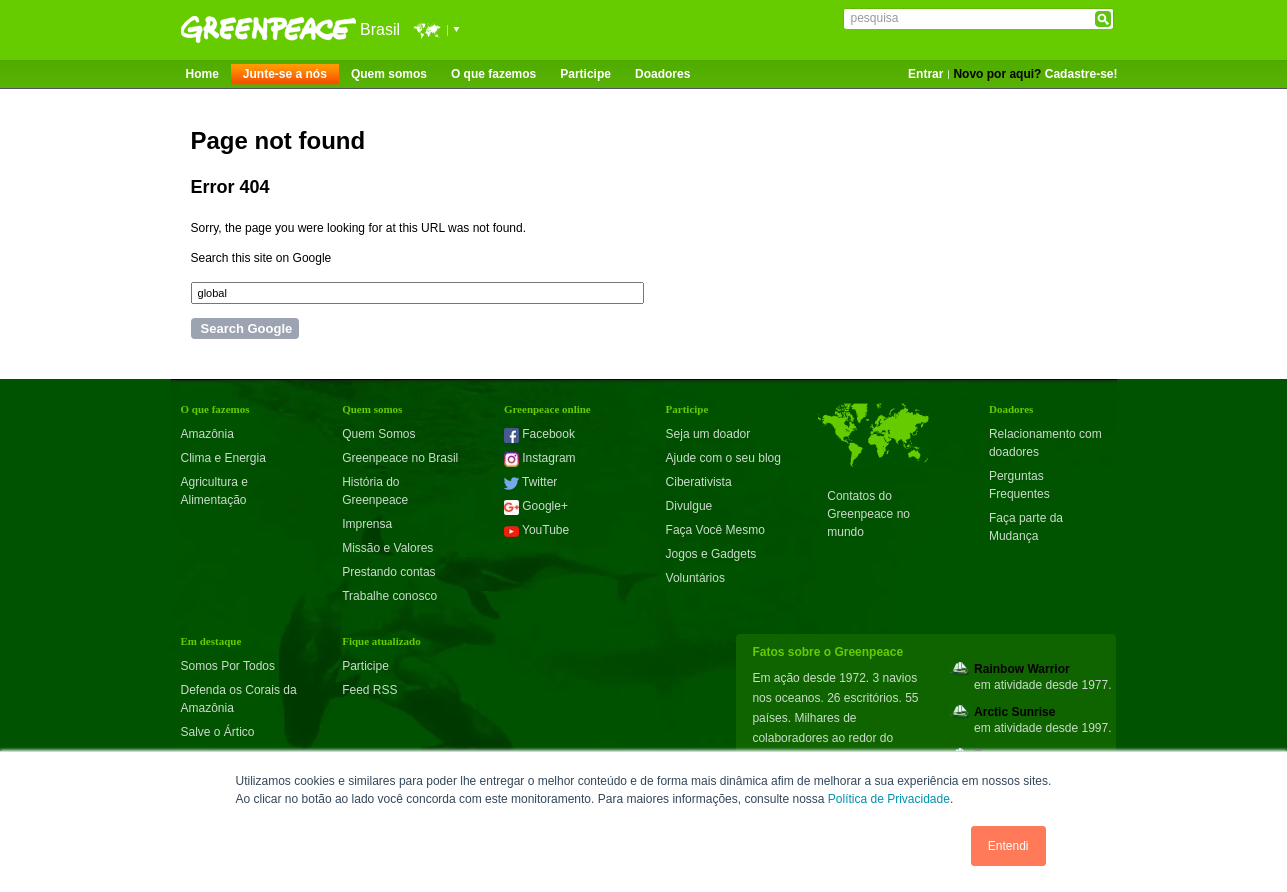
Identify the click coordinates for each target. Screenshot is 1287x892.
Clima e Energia (223, 458)
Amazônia (207, 434)
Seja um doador (708, 434)
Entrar (925, 74)
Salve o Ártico (218, 732)
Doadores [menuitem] (662, 74)
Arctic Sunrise (1014, 712)
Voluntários (695, 578)
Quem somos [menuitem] (389, 74)
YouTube (536, 530)
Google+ (536, 506)
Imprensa (367, 524)
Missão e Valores (387, 548)
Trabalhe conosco (389, 596)
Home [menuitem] (202, 74)
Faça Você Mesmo (715, 530)
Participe (365, 666)
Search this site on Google (261, 258)
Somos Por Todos (228, 666)
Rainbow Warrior (1022, 669)
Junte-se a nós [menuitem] (285, 74)
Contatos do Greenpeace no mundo (868, 514)
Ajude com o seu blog (723, 458)
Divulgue (689, 506)
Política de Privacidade (889, 799)
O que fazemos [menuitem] (493, 74)
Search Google (247, 328)
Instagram (540, 458)
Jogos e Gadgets (711, 554)
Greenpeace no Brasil (400, 458)
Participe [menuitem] (585, 74)
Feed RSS (369, 690)
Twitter (530, 482)
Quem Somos (378, 434)
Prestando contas (388, 572)
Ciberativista (699, 482)
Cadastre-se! (1081, 74)
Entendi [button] (1008, 846)
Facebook (539, 434)
